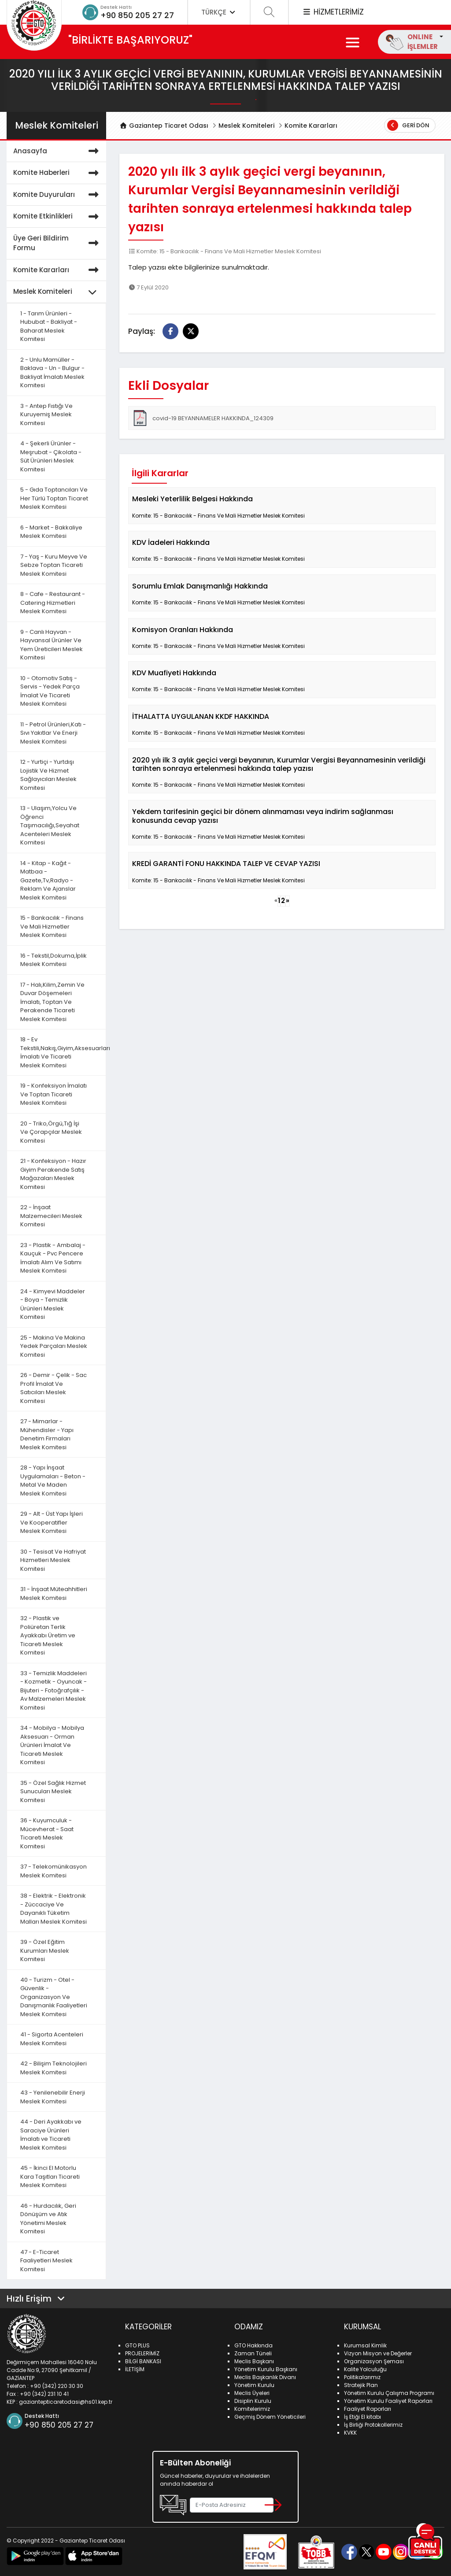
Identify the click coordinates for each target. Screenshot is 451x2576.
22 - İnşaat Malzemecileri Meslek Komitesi (51, 1216)
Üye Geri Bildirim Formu (57, 243)
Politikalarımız (362, 2377)
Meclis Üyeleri (252, 2393)
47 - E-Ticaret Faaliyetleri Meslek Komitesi (46, 2260)
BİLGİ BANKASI (143, 2361)
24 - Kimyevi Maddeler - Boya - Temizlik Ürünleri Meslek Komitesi (52, 1304)
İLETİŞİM (134, 2369)
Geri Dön (408, 125)
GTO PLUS (137, 2345)
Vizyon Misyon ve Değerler (378, 2353)
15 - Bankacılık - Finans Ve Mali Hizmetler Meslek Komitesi (52, 926)
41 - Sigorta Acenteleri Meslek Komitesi (51, 2038)
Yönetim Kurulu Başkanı (265, 2369)
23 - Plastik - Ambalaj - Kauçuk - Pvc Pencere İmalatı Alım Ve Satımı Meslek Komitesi (52, 1258)
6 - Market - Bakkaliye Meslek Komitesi (51, 531)
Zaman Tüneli (253, 2353)
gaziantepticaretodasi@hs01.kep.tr (65, 2402)
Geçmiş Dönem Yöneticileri (270, 2417)
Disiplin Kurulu (252, 2401)
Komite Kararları (311, 125)
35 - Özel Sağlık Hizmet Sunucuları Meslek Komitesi (53, 1791)
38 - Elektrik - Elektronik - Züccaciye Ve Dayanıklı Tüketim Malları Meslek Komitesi (53, 1908)
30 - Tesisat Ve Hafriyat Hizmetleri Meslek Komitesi (53, 1560)
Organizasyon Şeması (374, 2361)
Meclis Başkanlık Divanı (265, 2377)
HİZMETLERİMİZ (333, 12)
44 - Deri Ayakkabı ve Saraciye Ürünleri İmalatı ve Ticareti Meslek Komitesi (50, 2134)
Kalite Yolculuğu (365, 2369)
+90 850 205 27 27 (137, 15)
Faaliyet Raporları (367, 2409)
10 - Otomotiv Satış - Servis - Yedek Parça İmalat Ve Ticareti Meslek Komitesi (50, 691)
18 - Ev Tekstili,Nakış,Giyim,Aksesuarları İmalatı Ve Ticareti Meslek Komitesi (63, 1052)
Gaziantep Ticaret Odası (163, 125)
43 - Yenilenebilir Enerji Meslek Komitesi (52, 2097)
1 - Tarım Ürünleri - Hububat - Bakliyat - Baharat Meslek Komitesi (48, 326)
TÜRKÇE (219, 12)
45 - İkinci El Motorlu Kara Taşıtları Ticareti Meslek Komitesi (50, 2176)
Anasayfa (57, 151)
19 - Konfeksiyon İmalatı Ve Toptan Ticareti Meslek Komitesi (53, 1094)
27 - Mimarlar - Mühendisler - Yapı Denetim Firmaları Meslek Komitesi (47, 1434)
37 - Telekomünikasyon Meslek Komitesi (53, 1871)
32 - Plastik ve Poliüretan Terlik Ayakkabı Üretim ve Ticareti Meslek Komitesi (47, 1635)
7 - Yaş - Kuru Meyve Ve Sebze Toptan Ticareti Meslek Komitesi (53, 565)
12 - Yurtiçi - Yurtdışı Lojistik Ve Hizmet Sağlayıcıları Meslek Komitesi (48, 775)
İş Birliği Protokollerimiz (373, 2424)
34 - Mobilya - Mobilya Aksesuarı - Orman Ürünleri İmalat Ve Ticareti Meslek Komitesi (52, 1745)
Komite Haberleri (57, 173)
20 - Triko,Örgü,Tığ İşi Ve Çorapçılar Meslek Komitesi (51, 1132)
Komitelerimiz (252, 2409)
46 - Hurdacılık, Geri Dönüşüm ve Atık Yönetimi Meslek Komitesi (48, 2219)
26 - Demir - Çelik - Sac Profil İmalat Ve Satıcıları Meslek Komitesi (53, 1388)
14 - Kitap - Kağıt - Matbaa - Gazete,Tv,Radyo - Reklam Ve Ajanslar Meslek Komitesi (48, 880)
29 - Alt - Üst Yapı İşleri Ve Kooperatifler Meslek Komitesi (51, 1522)
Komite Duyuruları (57, 195)
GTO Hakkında (253, 2345)
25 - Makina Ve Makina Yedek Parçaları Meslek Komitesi (53, 1346)
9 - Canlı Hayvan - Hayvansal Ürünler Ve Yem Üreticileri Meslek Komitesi (51, 645)
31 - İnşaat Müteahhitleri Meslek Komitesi (53, 1593)
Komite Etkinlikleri (57, 216)
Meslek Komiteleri (246, 125)
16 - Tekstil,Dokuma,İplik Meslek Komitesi (53, 960)
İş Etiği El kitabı (362, 2417)
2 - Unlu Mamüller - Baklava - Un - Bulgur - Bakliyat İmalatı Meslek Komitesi (52, 372)
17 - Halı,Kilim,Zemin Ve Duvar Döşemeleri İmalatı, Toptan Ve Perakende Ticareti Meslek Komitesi (52, 1002)
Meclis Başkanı (254, 2361)
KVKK (350, 2432)
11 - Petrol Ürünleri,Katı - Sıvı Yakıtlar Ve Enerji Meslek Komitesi (53, 733)
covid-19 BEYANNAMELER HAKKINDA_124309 (203, 418)
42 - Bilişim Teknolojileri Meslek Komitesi (53, 2067)
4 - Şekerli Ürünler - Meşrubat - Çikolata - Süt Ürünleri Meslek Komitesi (50, 456)
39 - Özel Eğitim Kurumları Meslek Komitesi (44, 1950)
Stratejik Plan (361, 2385)
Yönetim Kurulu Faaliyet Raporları (388, 2401)
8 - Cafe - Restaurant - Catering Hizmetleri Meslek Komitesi (52, 602)
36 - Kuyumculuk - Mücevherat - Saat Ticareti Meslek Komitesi (47, 1833)
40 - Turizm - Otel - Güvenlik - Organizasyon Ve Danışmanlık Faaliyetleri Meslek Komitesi (53, 1997)
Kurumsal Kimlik (365, 2345)
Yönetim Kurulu (254, 2385)
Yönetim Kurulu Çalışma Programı (389, 2393)
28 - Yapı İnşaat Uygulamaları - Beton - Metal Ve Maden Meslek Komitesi (52, 1480)
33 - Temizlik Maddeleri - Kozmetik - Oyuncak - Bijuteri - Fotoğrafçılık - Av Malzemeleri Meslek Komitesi (53, 1690)
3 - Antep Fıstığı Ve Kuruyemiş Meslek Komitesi (46, 414)
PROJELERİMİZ (142, 2353)
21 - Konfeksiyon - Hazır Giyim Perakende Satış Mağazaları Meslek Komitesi (53, 1174)
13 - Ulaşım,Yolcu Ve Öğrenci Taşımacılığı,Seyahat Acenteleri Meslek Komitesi (49, 825)
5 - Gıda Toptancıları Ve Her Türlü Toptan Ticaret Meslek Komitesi (54, 498)
